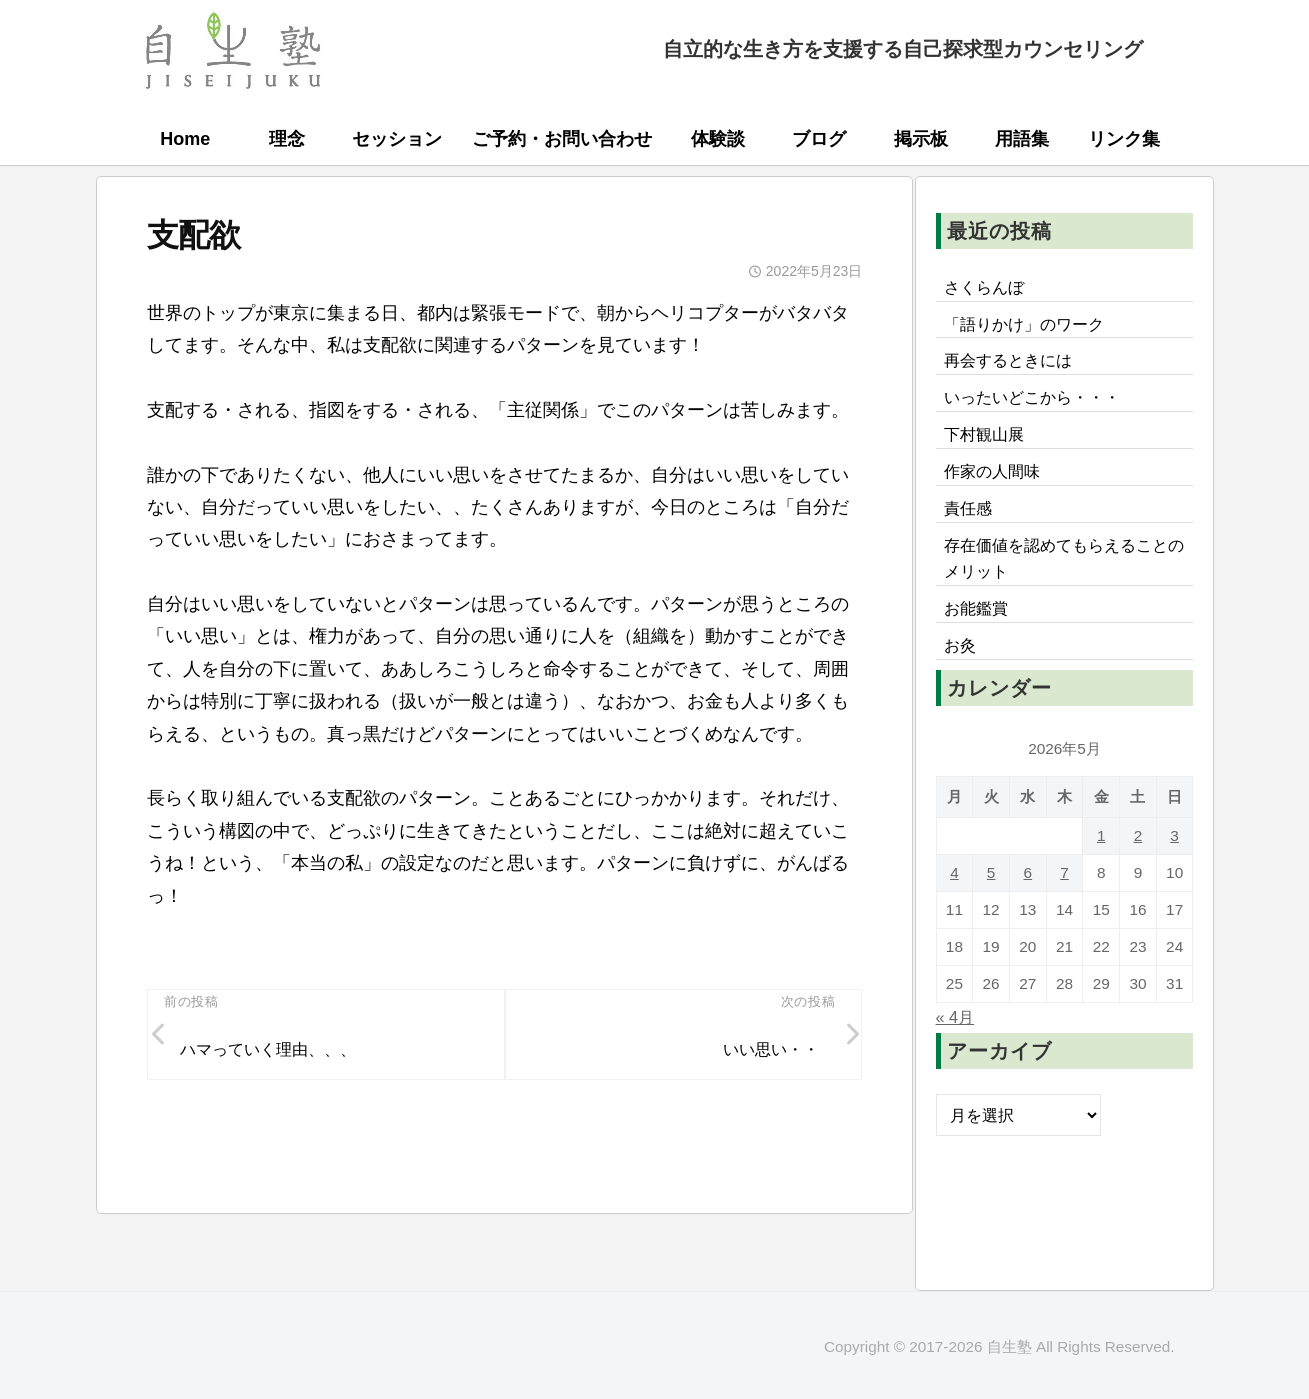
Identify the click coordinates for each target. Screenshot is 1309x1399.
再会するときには (1008, 360)
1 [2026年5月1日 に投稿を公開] (1101, 835)
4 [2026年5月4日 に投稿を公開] (954, 872)
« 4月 (955, 1017)
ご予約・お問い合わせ (562, 139)
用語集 (1022, 139)
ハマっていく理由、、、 (268, 1049)
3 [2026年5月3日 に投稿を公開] (1174, 835)
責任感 (968, 508)
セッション (397, 139)
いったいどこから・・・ (1032, 397)
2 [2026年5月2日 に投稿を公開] (1138, 835)
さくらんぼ (984, 287)
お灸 (960, 645)
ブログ (819, 139)
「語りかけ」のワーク (1024, 324)
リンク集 (1124, 139)
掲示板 (921, 139)
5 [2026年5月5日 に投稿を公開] (991, 872)
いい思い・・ (771, 1049)
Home (185, 139)
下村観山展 (984, 434)
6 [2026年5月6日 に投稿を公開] (1028, 872)
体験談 (718, 139)
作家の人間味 (992, 471)
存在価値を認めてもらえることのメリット (1064, 558)
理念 (287, 139)
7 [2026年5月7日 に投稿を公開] (1064, 872)
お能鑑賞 (976, 608)
